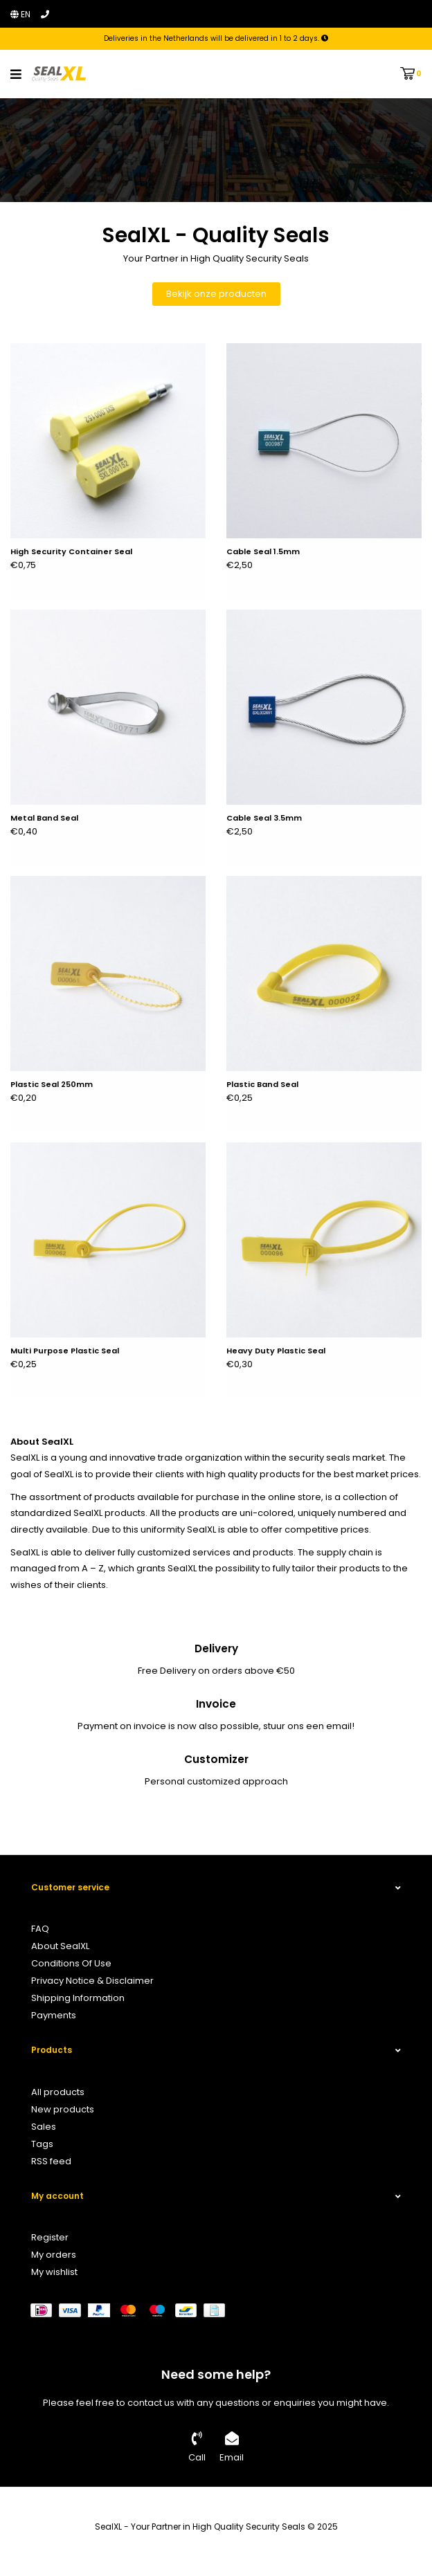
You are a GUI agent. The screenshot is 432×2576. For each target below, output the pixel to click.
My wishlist (54, 2271)
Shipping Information (78, 1997)
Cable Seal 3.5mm (264, 818)
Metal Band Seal (44, 818)
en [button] (20, 14)
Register (50, 2237)
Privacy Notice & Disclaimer (92, 1980)
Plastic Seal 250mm (51, 1085)
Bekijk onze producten (216, 293)
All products (57, 2092)
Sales (43, 2126)
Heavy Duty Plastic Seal (275, 1351)
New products (62, 2109)
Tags (42, 2143)
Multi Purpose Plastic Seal (64, 1351)
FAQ (40, 1928)
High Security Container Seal (71, 552)
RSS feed (51, 2161)
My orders (53, 2254)
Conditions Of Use (71, 1963)
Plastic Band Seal (262, 1085)
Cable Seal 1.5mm (263, 552)
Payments (53, 2015)
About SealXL (60, 1946)
